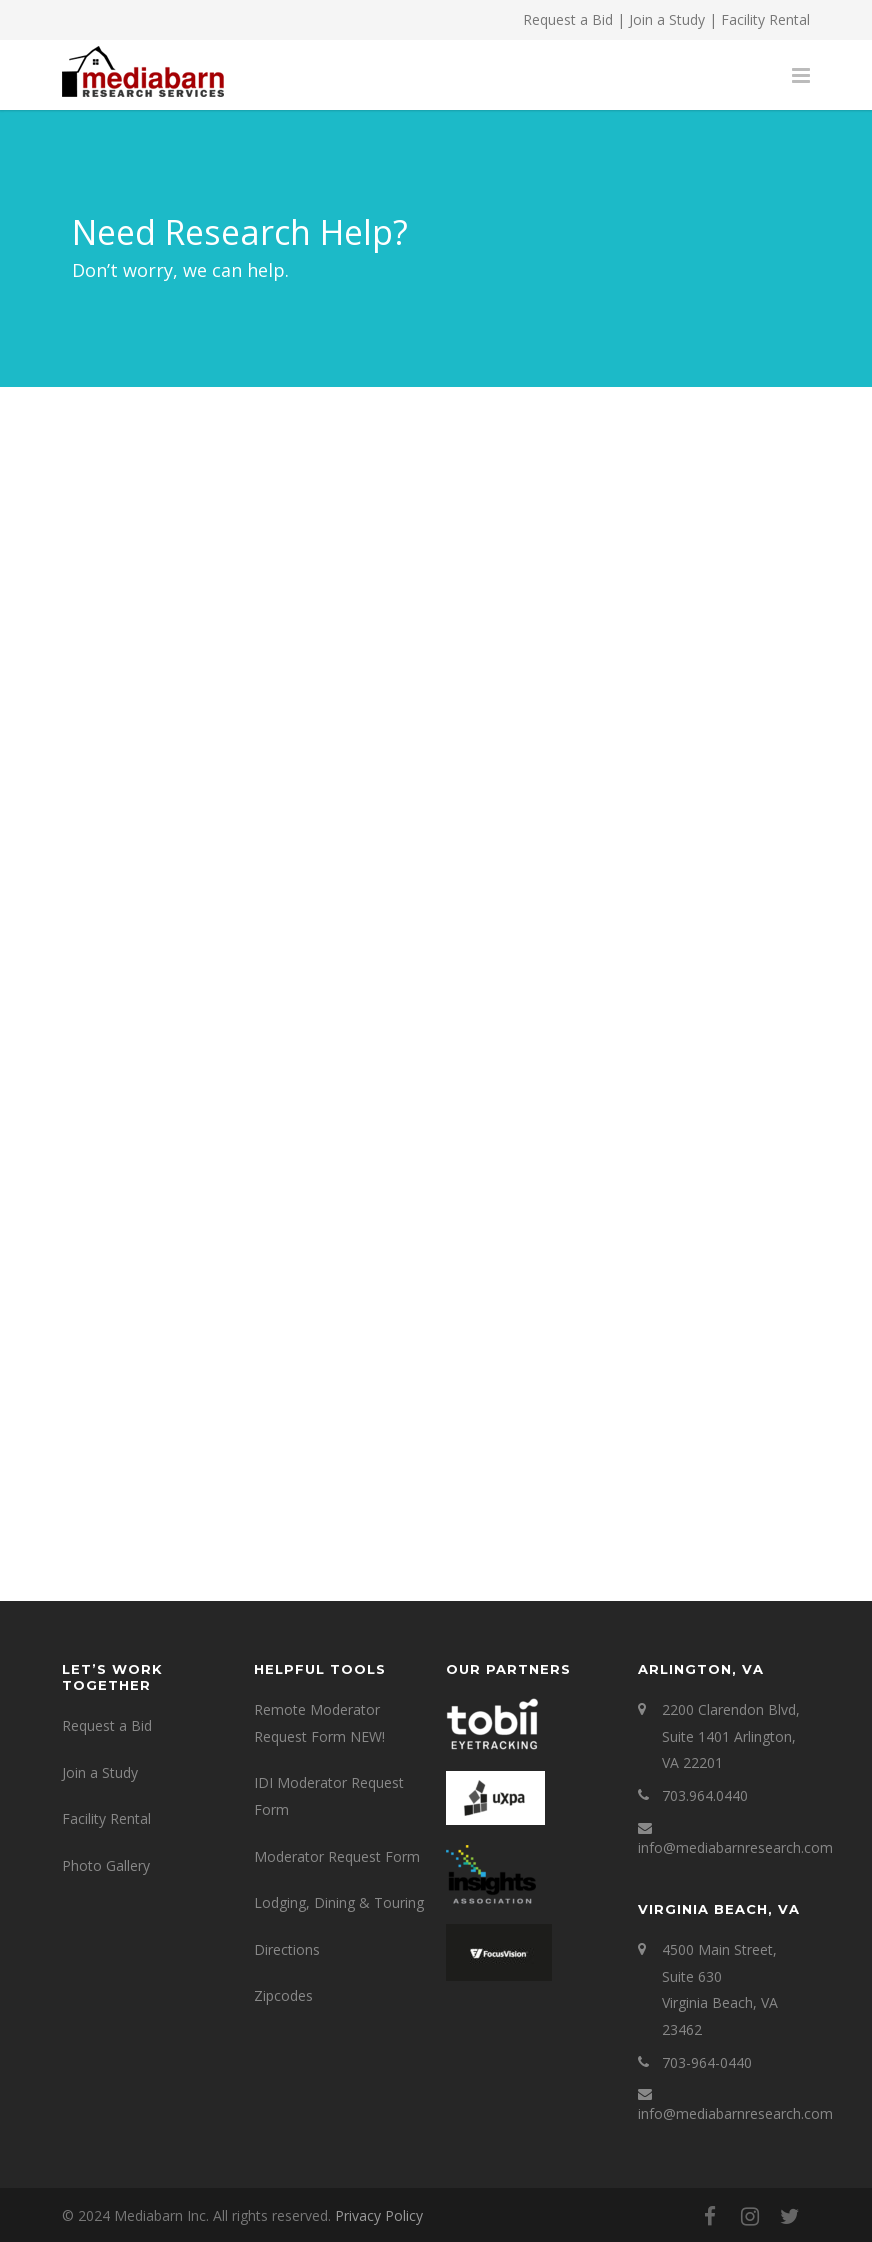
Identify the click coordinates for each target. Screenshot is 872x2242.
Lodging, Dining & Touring (339, 1902)
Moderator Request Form (337, 1856)
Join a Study (667, 19)
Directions (287, 1949)
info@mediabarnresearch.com (735, 1847)
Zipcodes (283, 1995)
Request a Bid (568, 19)
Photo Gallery (106, 1865)
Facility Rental (765, 19)
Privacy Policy (379, 2215)
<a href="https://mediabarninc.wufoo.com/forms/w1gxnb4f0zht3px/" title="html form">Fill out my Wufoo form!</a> (436, 1020)
